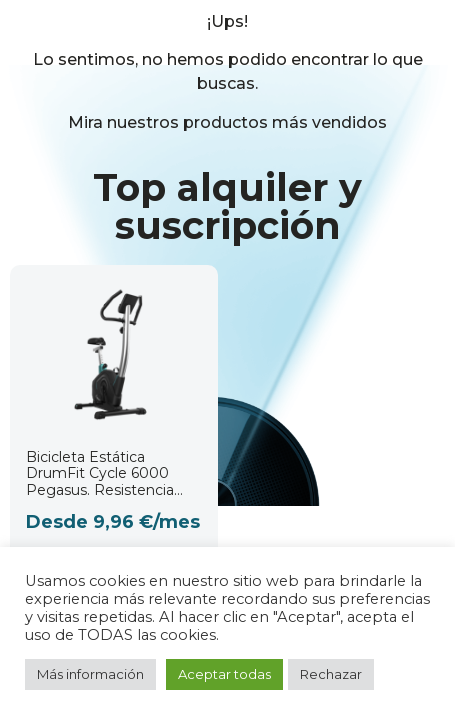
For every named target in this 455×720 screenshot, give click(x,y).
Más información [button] (90, 674)
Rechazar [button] (331, 674)
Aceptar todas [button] (224, 674)
